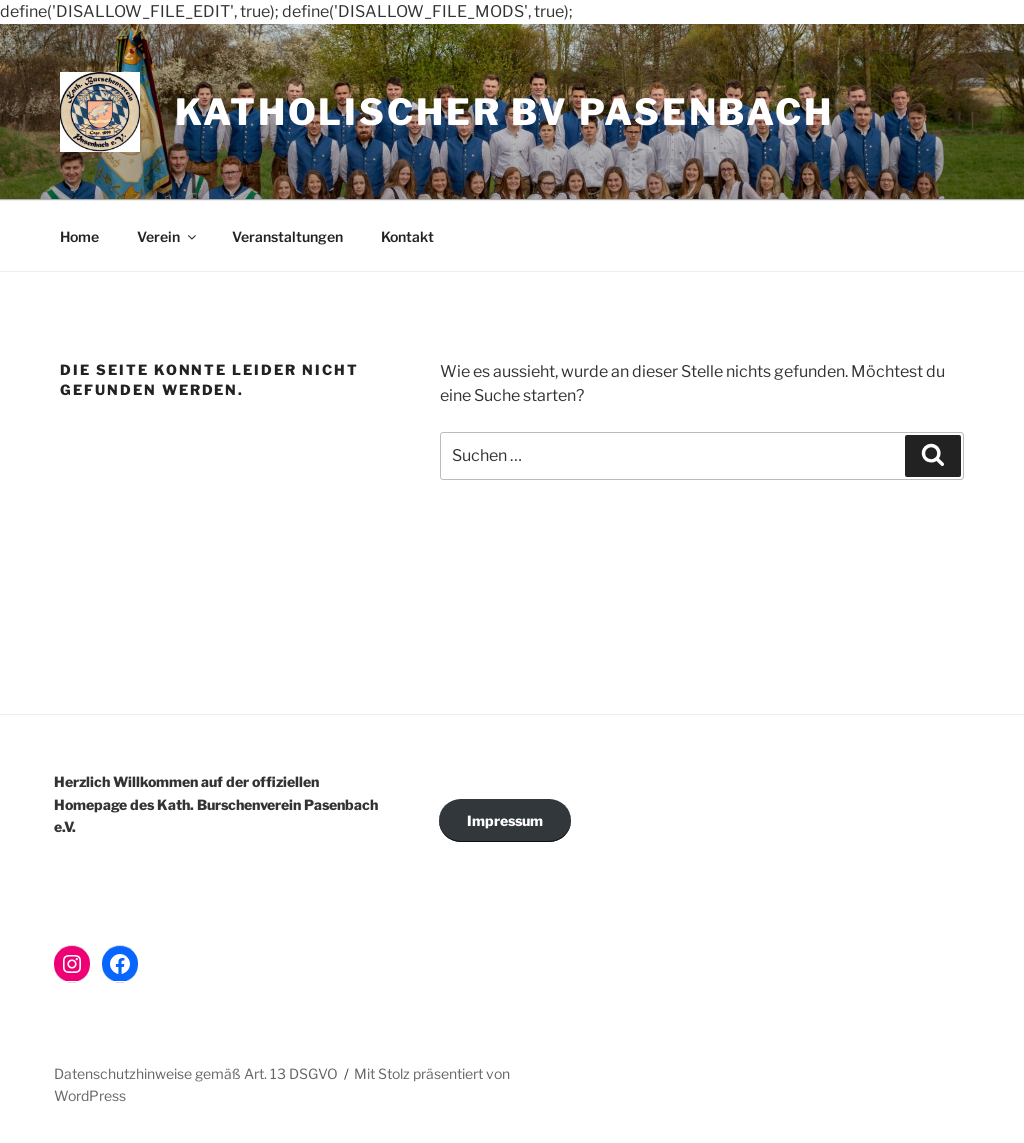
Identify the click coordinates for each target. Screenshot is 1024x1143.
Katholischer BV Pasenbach (504, 112)
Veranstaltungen (287, 236)
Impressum (505, 820)
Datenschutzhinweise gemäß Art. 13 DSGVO (196, 1073)
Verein (168, 236)
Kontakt (407, 236)
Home (79, 236)
